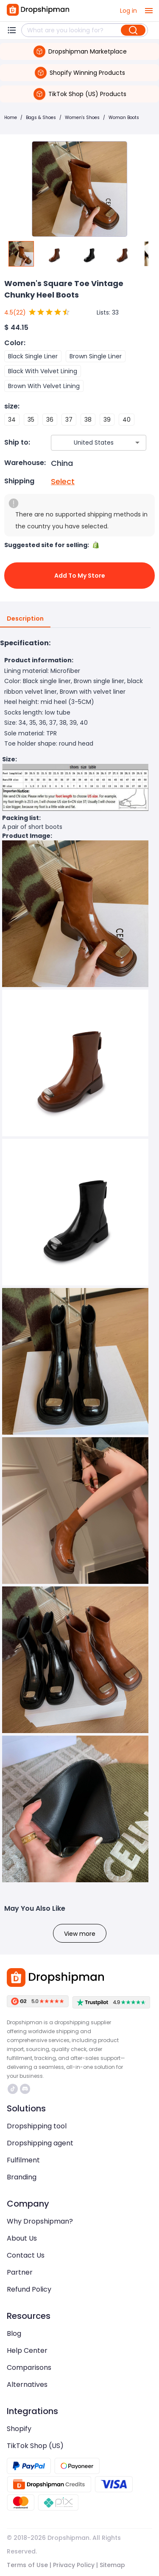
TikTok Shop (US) (35, 2446)
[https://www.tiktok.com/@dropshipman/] (13, 2089)
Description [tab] (25, 619)
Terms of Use (27, 2565)
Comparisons (29, 2367)
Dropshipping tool (37, 2126)
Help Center (27, 2350)
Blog (14, 2333)
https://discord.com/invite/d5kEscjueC (25, 2089)
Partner (20, 2272)
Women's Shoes (82, 117)
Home (10, 117)
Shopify (19, 2429)
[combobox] (86, 442)
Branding (21, 2177)
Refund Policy (29, 2289)
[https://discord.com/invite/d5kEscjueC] (25, 2089)
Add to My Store (79, 575)
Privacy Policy (74, 2565)
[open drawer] (148, 10)
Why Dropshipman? (40, 2221)
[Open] (137, 442)
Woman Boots (124, 117)
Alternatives (27, 2384)
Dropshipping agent (40, 2143)
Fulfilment (23, 2160)
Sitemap (112, 2565)
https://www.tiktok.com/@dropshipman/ (13, 2089)
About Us (22, 2238)
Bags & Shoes (41, 117)
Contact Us (26, 2255)
